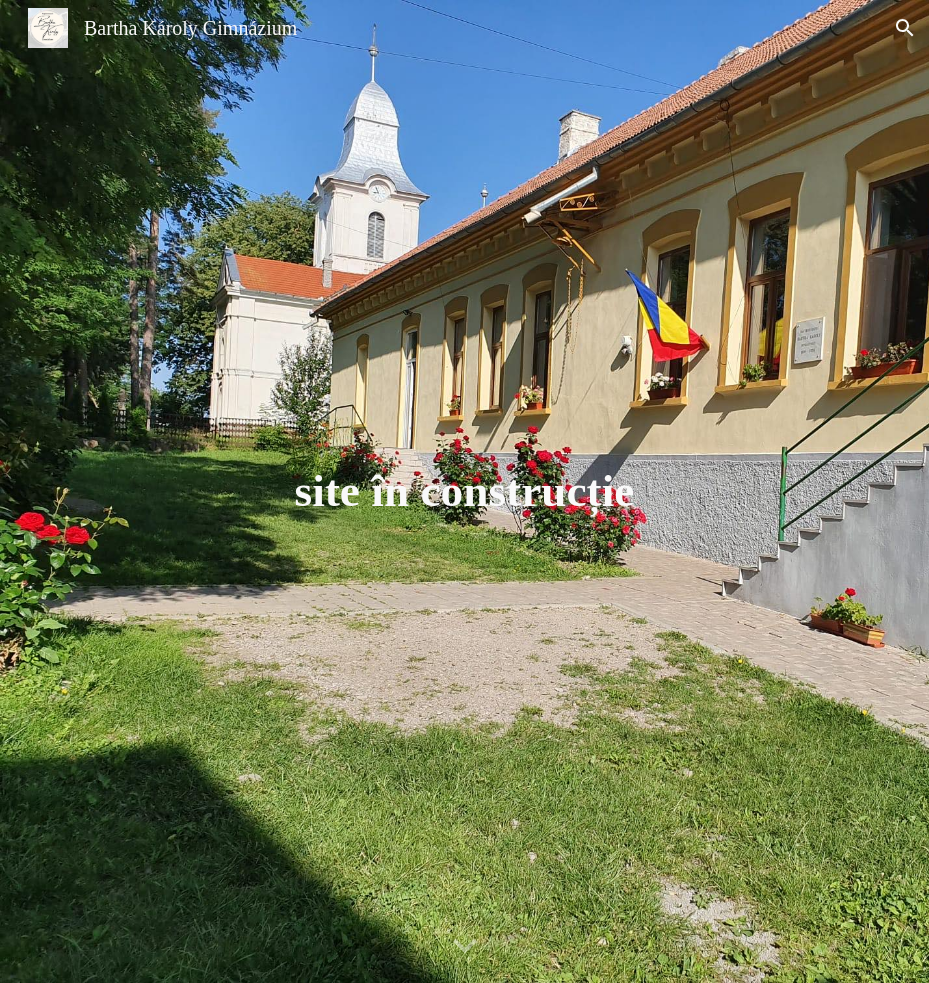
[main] (464, 491)
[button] (905, 28)
